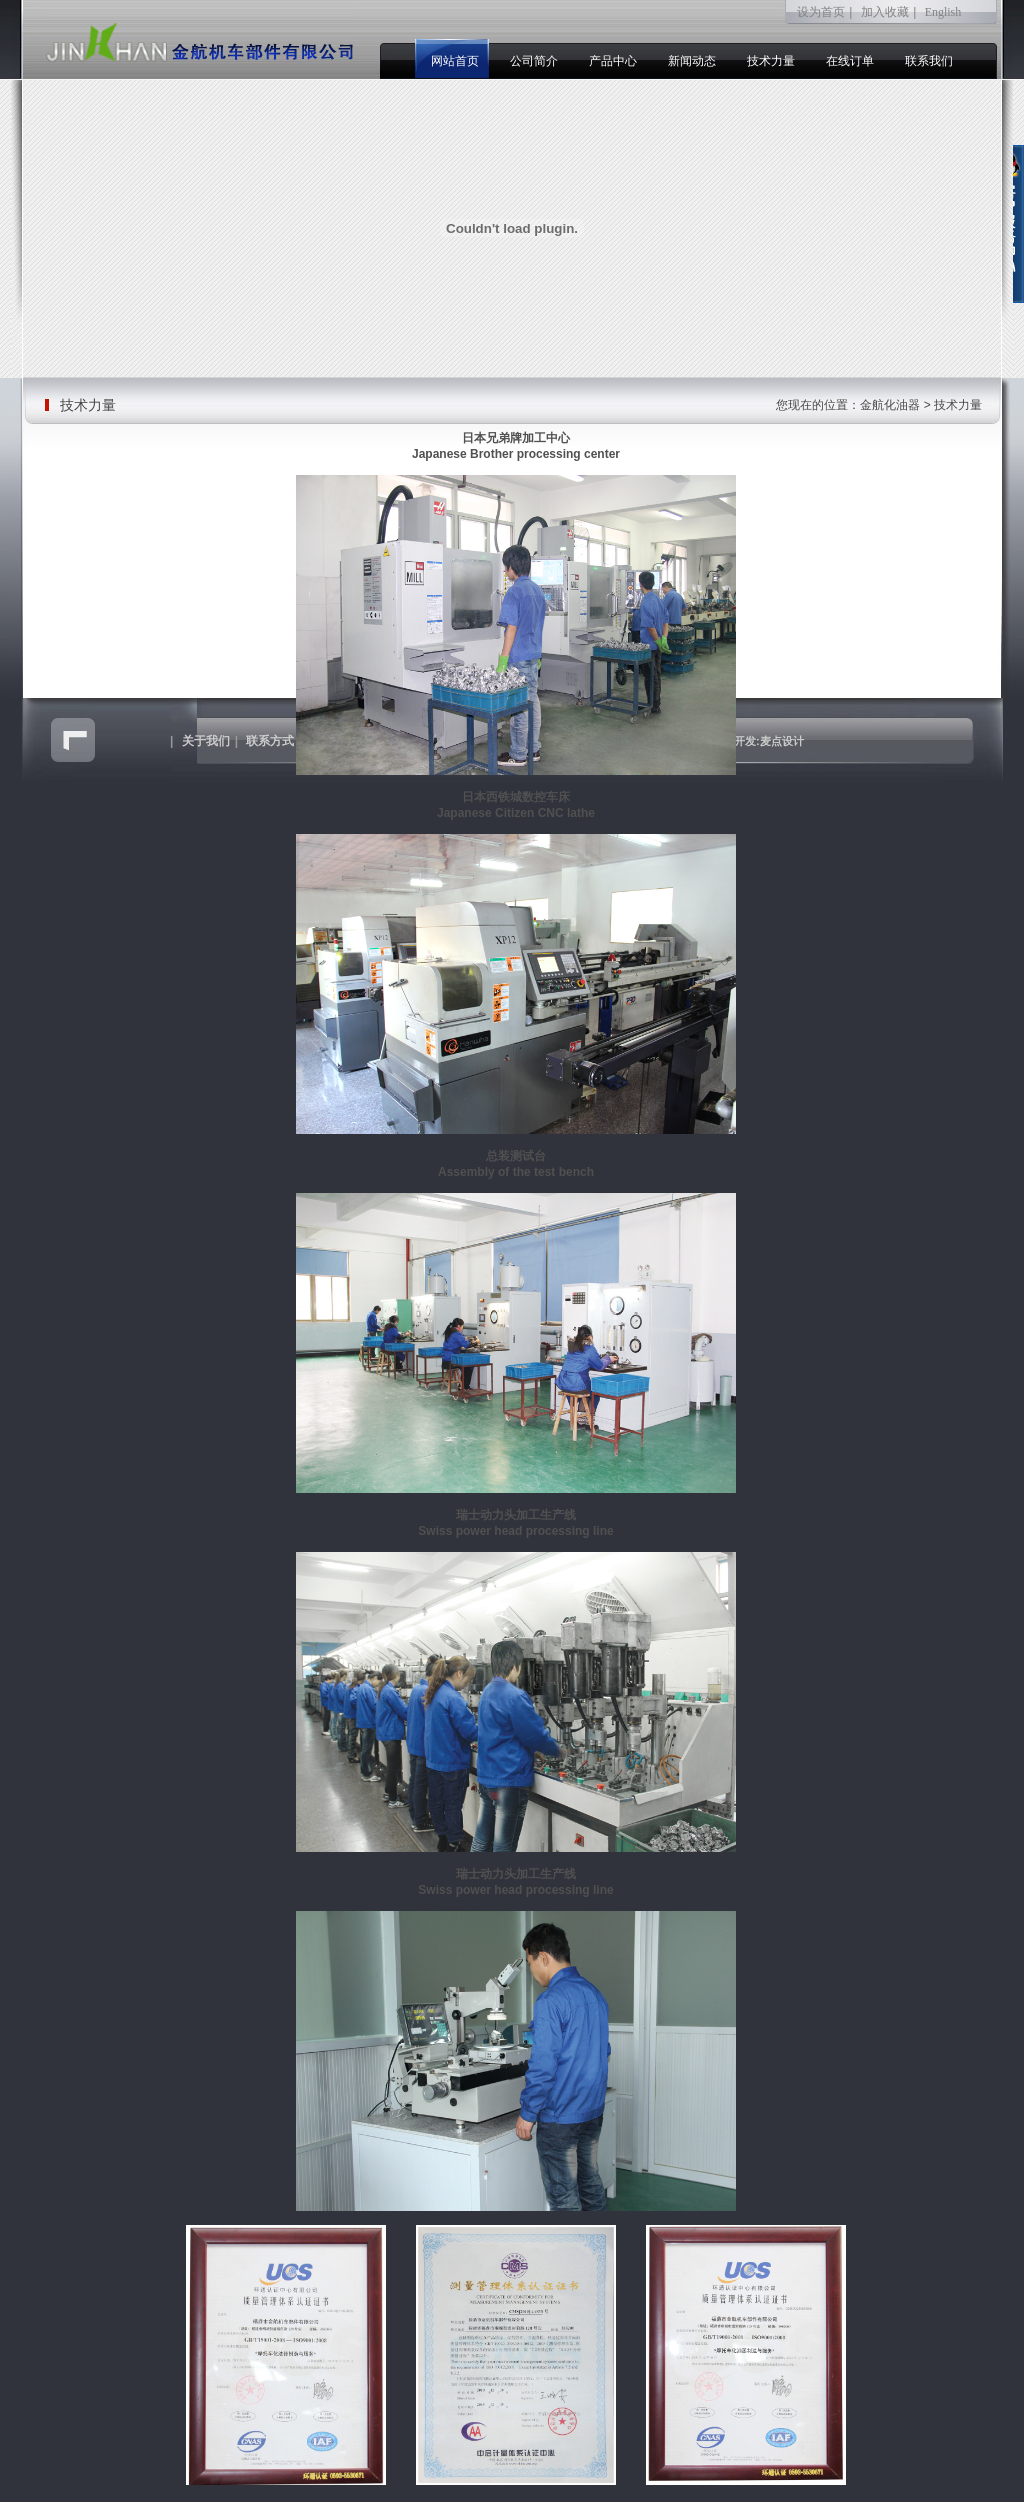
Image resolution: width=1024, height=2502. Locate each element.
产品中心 (613, 61)
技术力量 (771, 61)
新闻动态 (692, 61)
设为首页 (821, 12)
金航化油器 (890, 405)
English (943, 12)
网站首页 (455, 61)
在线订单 (850, 61)
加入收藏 (885, 12)
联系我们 (929, 61)
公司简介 (534, 61)
